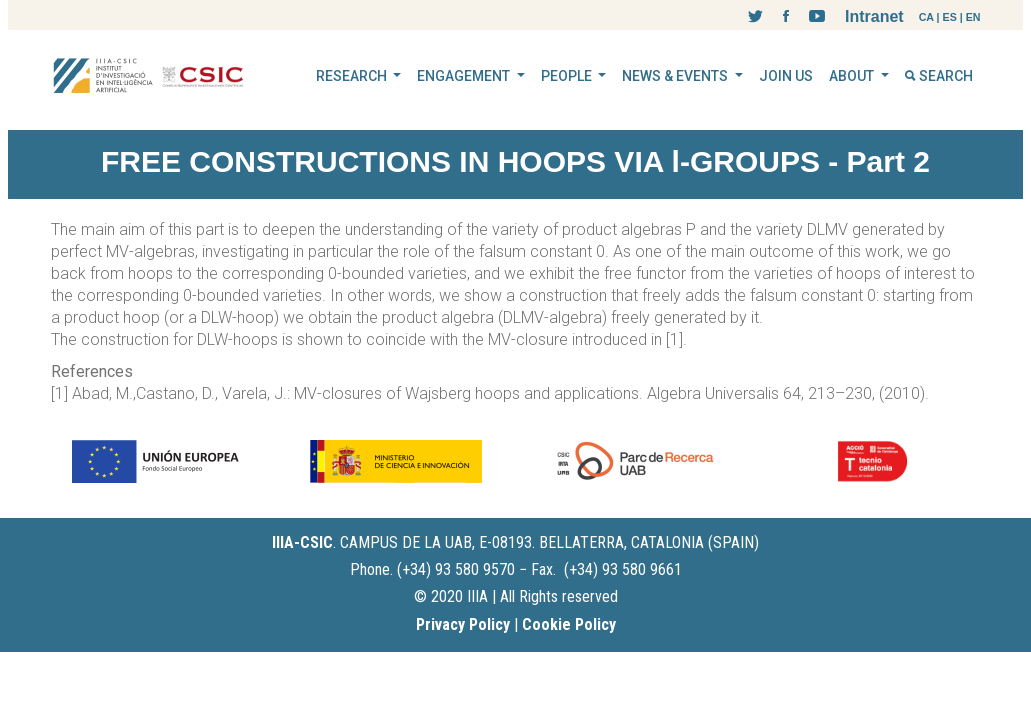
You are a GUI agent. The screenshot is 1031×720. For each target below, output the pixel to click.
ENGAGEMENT (465, 76)
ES (950, 17)
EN (973, 17)
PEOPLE (568, 76)
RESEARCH (353, 76)
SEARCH (939, 76)
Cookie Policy (569, 624)
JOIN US (786, 76)
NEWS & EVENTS (676, 76)
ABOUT (853, 76)
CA (926, 17)
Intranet (874, 16)
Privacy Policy (463, 624)
